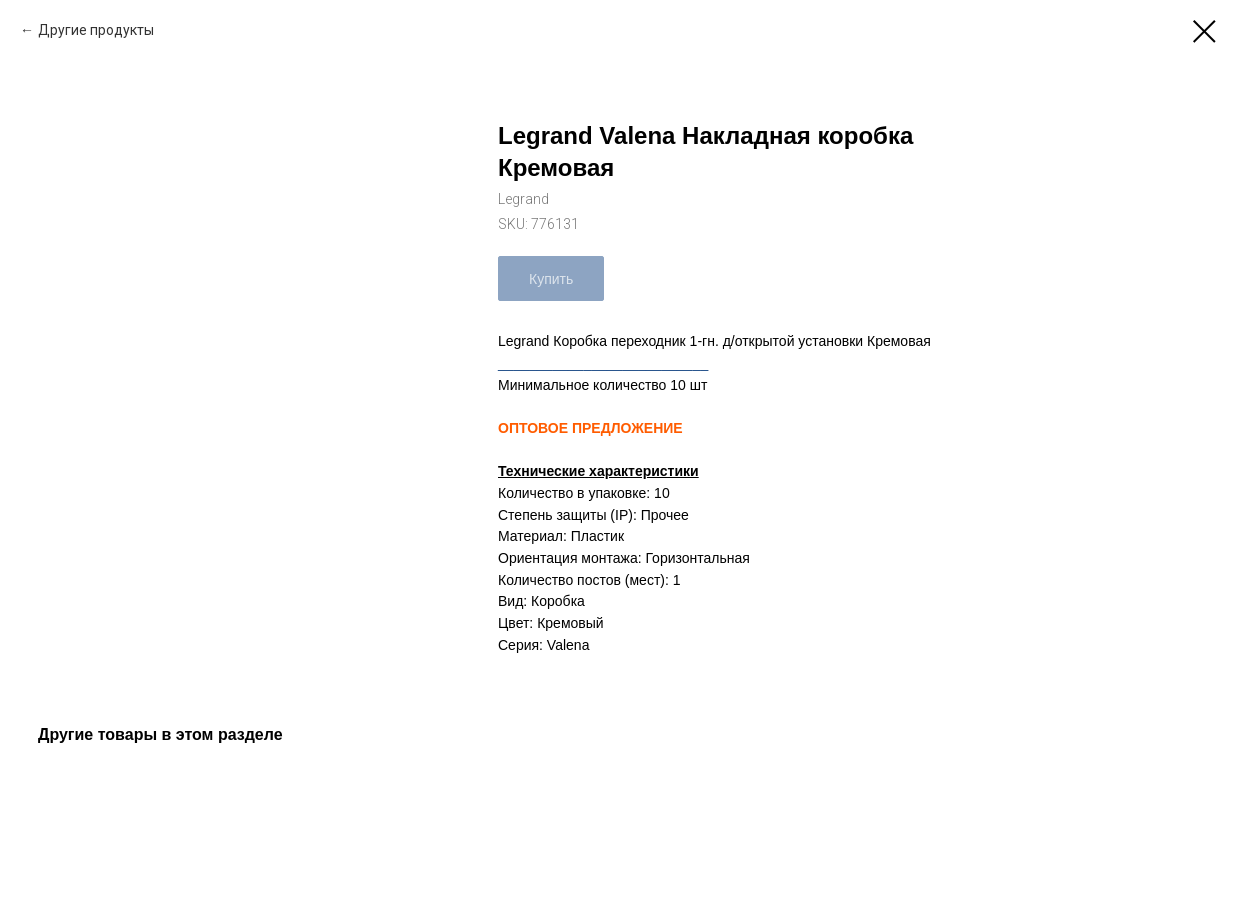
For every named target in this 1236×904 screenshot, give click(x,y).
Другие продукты (96, 30)
